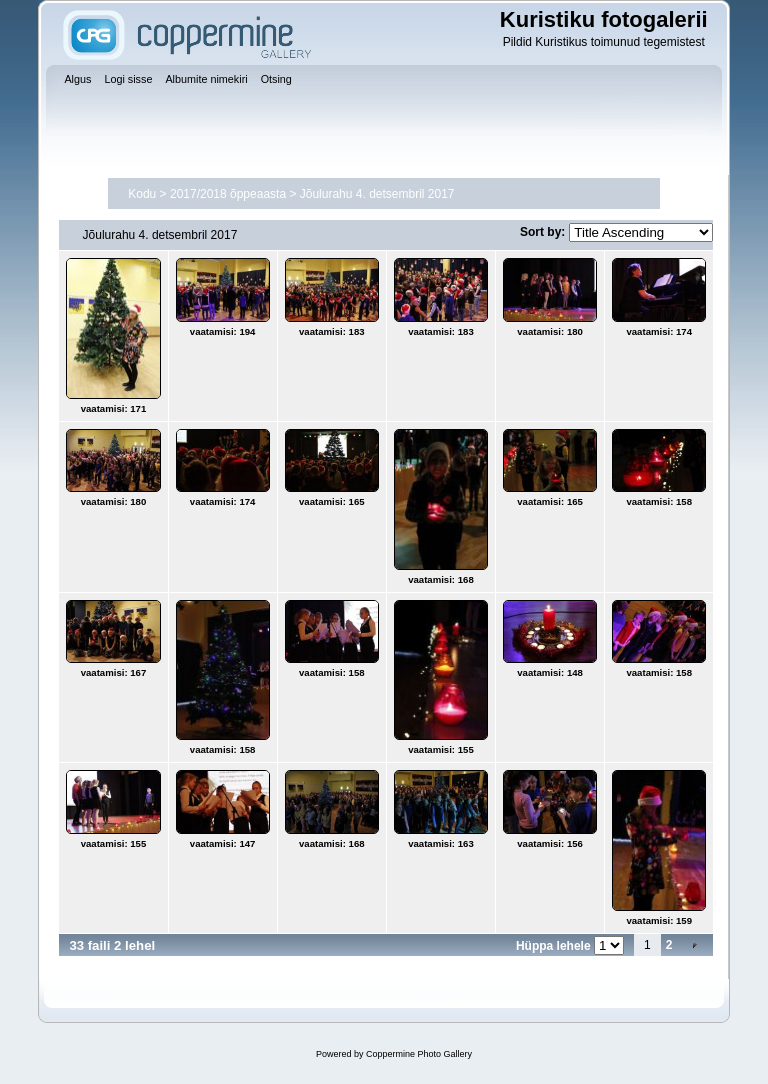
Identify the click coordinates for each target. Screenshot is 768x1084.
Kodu (142, 194)
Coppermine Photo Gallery (419, 1054)
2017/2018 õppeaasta (228, 194)
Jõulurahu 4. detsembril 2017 (377, 194)
